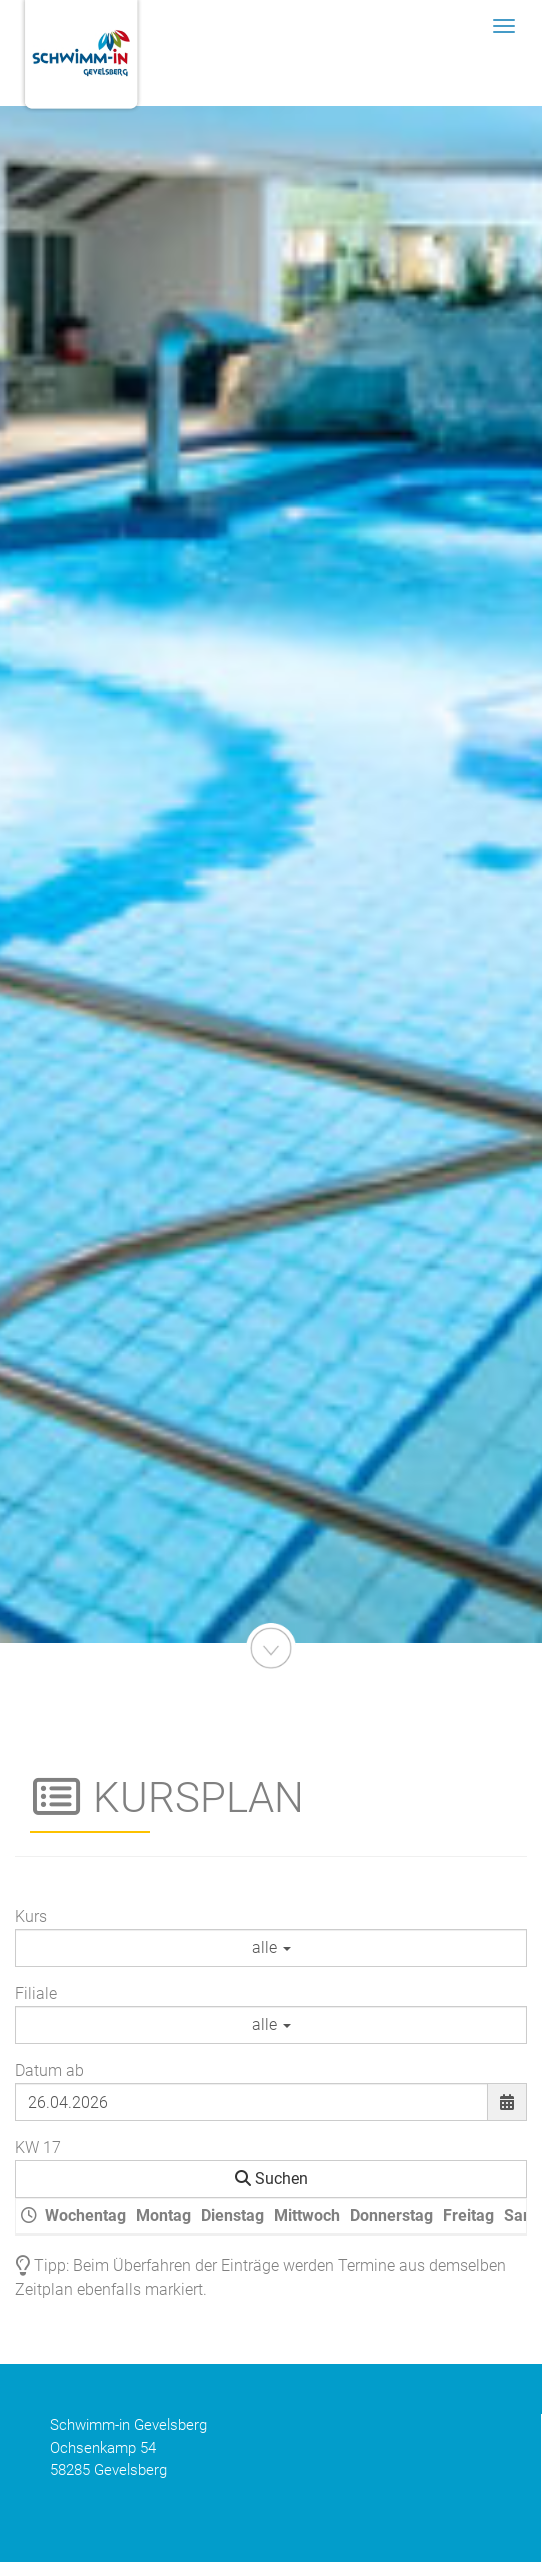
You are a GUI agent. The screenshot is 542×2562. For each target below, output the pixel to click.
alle (271, 1947)
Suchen (271, 2178)
